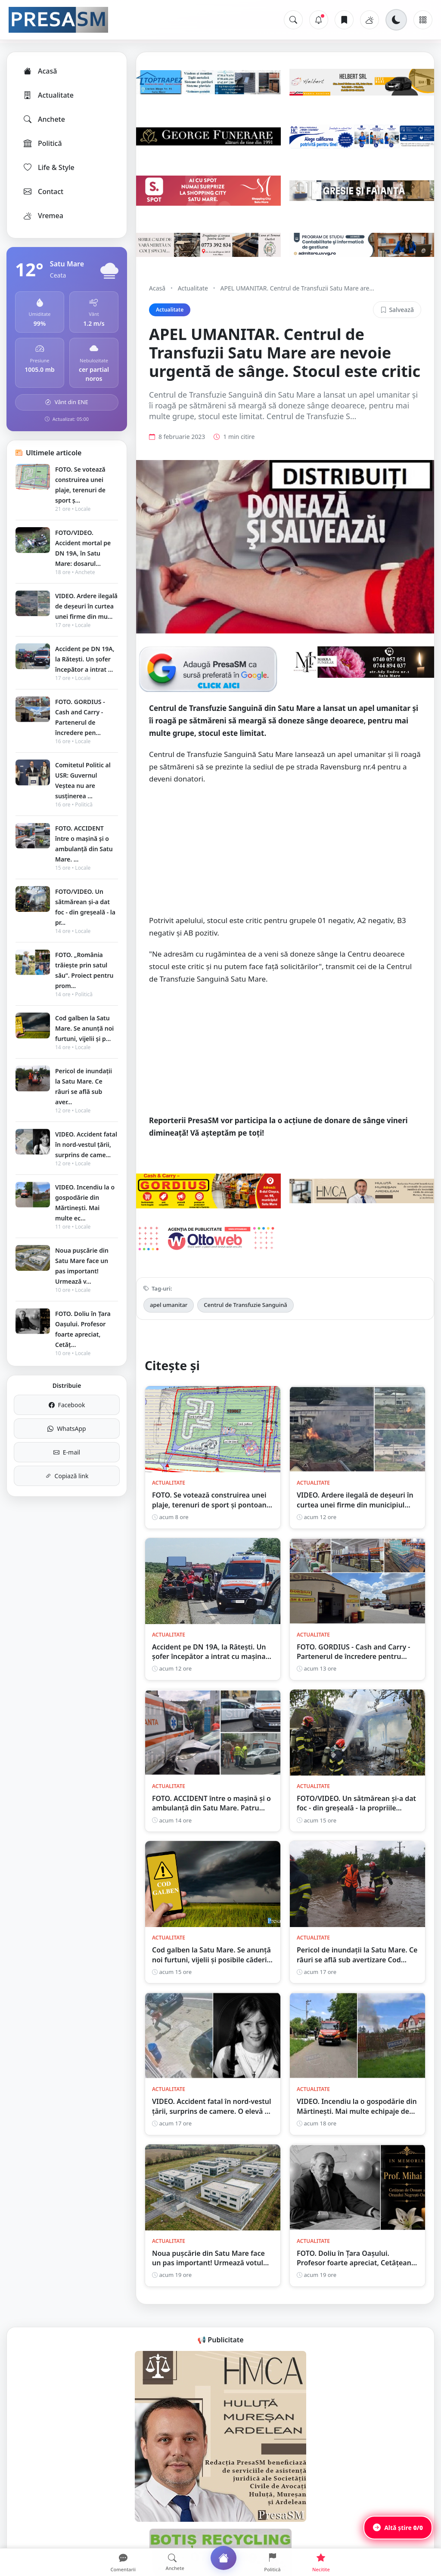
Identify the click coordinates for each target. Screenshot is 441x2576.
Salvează (397, 309)
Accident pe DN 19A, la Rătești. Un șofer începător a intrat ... (85, 659)
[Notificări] (318, 19)
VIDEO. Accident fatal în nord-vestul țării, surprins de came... (86, 1144)
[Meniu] (422, 19)
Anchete (43, 119)
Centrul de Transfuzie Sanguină (245, 1305)
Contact (42, 191)
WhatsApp (66, 1428)
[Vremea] (369, 19)
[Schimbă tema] (396, 20)
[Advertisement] (285, 854)
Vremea (42, 215)
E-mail (66, 1452)
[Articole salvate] (344, 19)
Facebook (67, 1404)
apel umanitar (168, 1305)
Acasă (39, 71)
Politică (42, 143)
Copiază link (67, 1475)
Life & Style (48, 167)
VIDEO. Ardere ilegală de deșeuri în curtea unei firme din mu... (86, 606)
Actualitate (48, 95)
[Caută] (293, 19)
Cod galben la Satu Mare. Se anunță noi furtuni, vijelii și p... (84, 1028)
